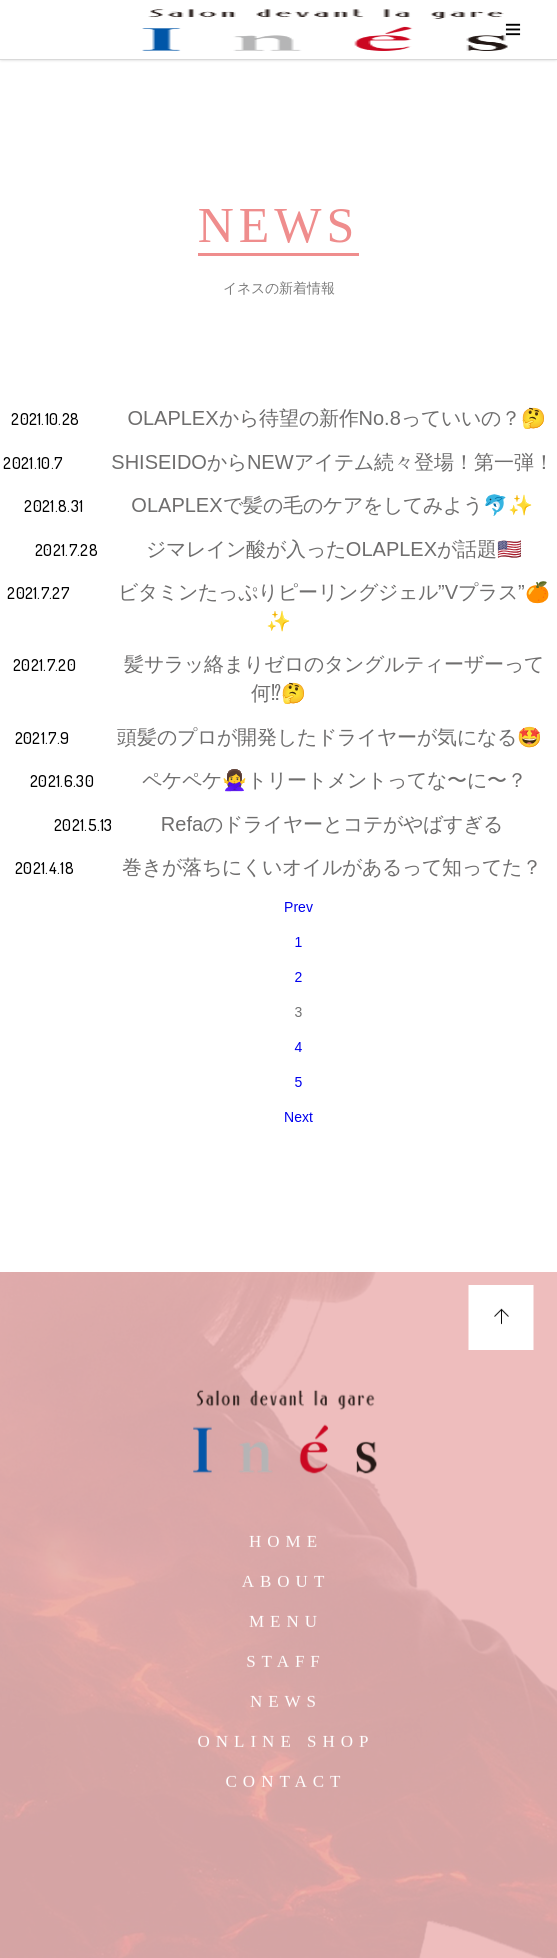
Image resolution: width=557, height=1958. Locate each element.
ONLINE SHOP (286, 1749)
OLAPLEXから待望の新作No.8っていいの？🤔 (336, 418)
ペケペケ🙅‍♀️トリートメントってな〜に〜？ (334, 780)
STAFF (286, 1669)
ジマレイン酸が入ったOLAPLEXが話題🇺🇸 (334, 549)
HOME (286, 1549)
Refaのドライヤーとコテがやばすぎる (332, 824)
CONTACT (286, 1789)
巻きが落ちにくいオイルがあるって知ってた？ (332, 867)
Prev (298, 907)
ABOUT (286, 1589)
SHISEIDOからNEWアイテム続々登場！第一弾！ (332, 462)
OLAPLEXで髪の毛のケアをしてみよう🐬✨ (331, 505)
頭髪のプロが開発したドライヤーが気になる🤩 (329, 737)
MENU (286, 1629)
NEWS (286, 1709)
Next (298, 1117)
